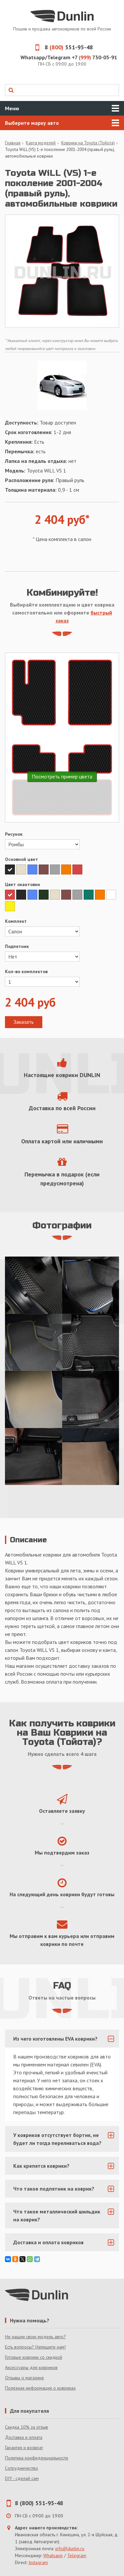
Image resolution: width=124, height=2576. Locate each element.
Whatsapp (53, 2555)
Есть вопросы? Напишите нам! (35, 2347)
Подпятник (17, 946)
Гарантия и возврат (24, 2448)
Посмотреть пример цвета (62, 776)
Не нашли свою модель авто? (35, 2337)
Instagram (38, 2562)
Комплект (16, 921)
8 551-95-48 (62, 47)
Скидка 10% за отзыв (26, 2427)
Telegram (76, 2555)
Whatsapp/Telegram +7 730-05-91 (69, 57)
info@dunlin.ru (69, 2548)
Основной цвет (21, 859)
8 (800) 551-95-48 (39, 2503)
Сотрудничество (21, 2468)
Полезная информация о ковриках (40, 2388)
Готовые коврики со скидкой (33, 2357)
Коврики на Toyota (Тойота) (88, 143)
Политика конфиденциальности (36, 2458)
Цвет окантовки (22, 884)
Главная (13, 143)
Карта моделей (41, 143)
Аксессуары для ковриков (31, 2367)
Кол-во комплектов (26, 971)
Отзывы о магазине (24, 2378)
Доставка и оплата (23, 2437)
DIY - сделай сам (22, 2478)
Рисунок (13, 834)
